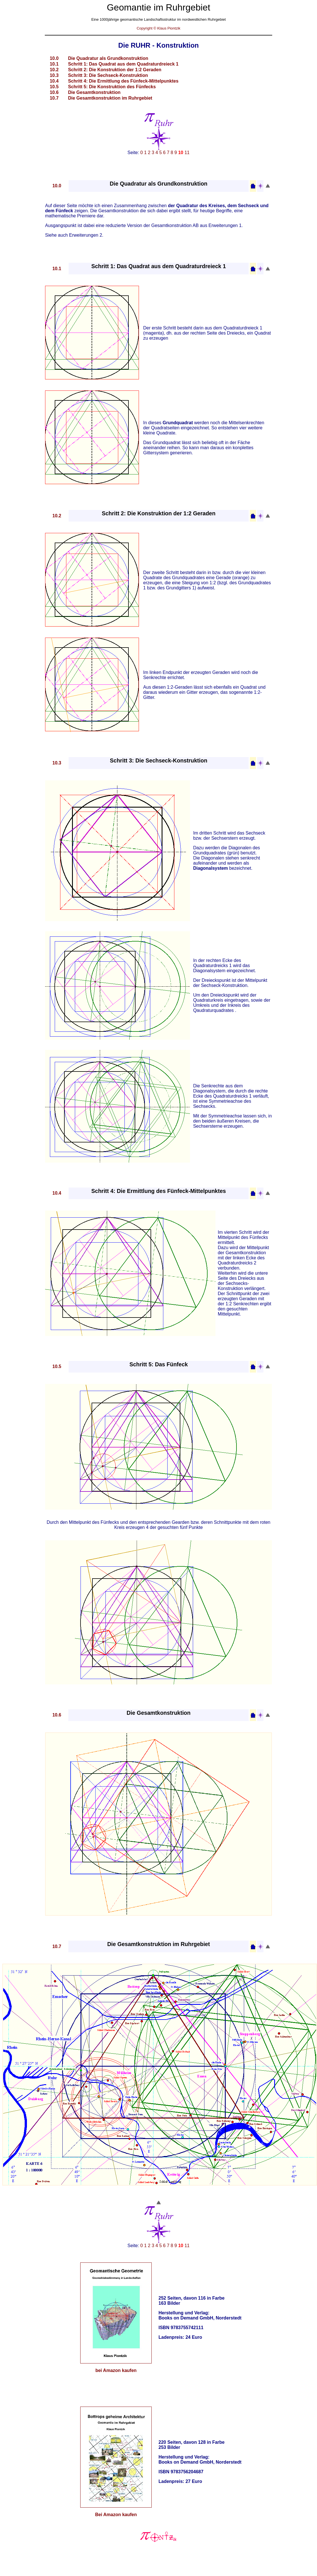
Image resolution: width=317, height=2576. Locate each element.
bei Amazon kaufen (115, 2370)
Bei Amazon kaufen (116, 2514)
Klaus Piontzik (168, 28)
